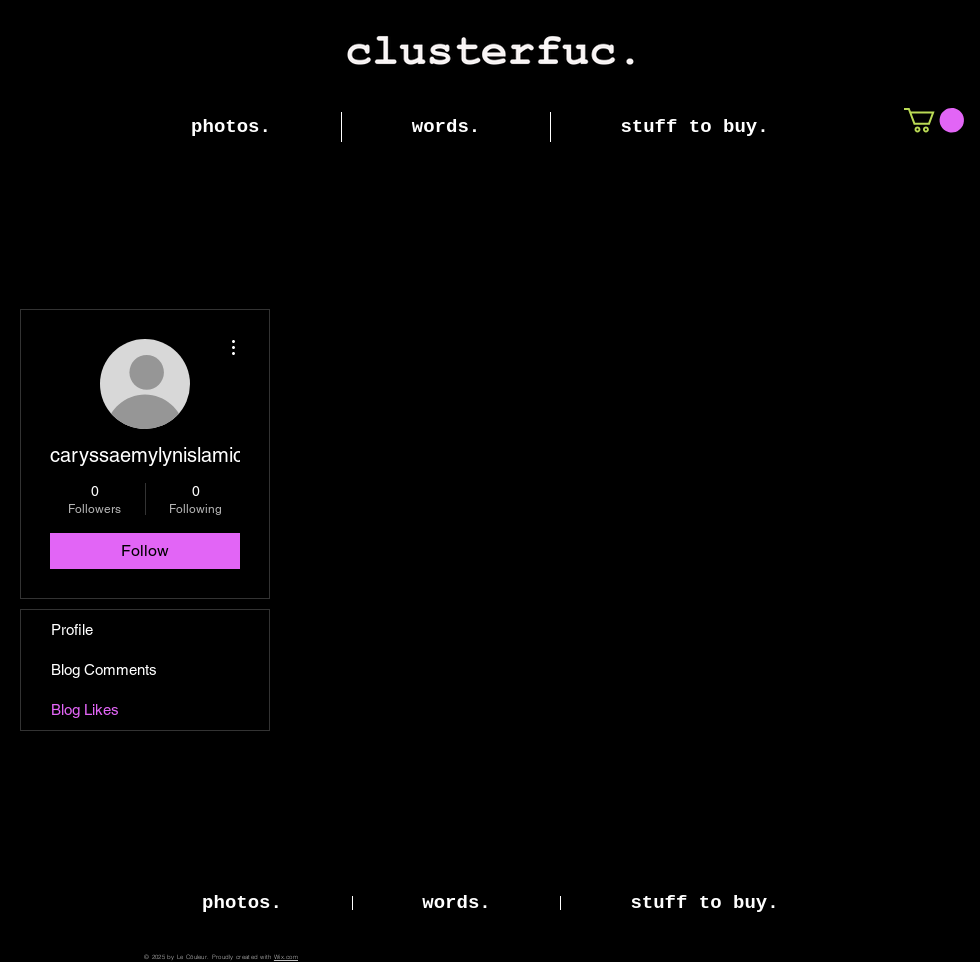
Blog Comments (104, 669)
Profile (72, 629)
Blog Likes (85, 709)
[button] (934, 120)
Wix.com (286, 957)
